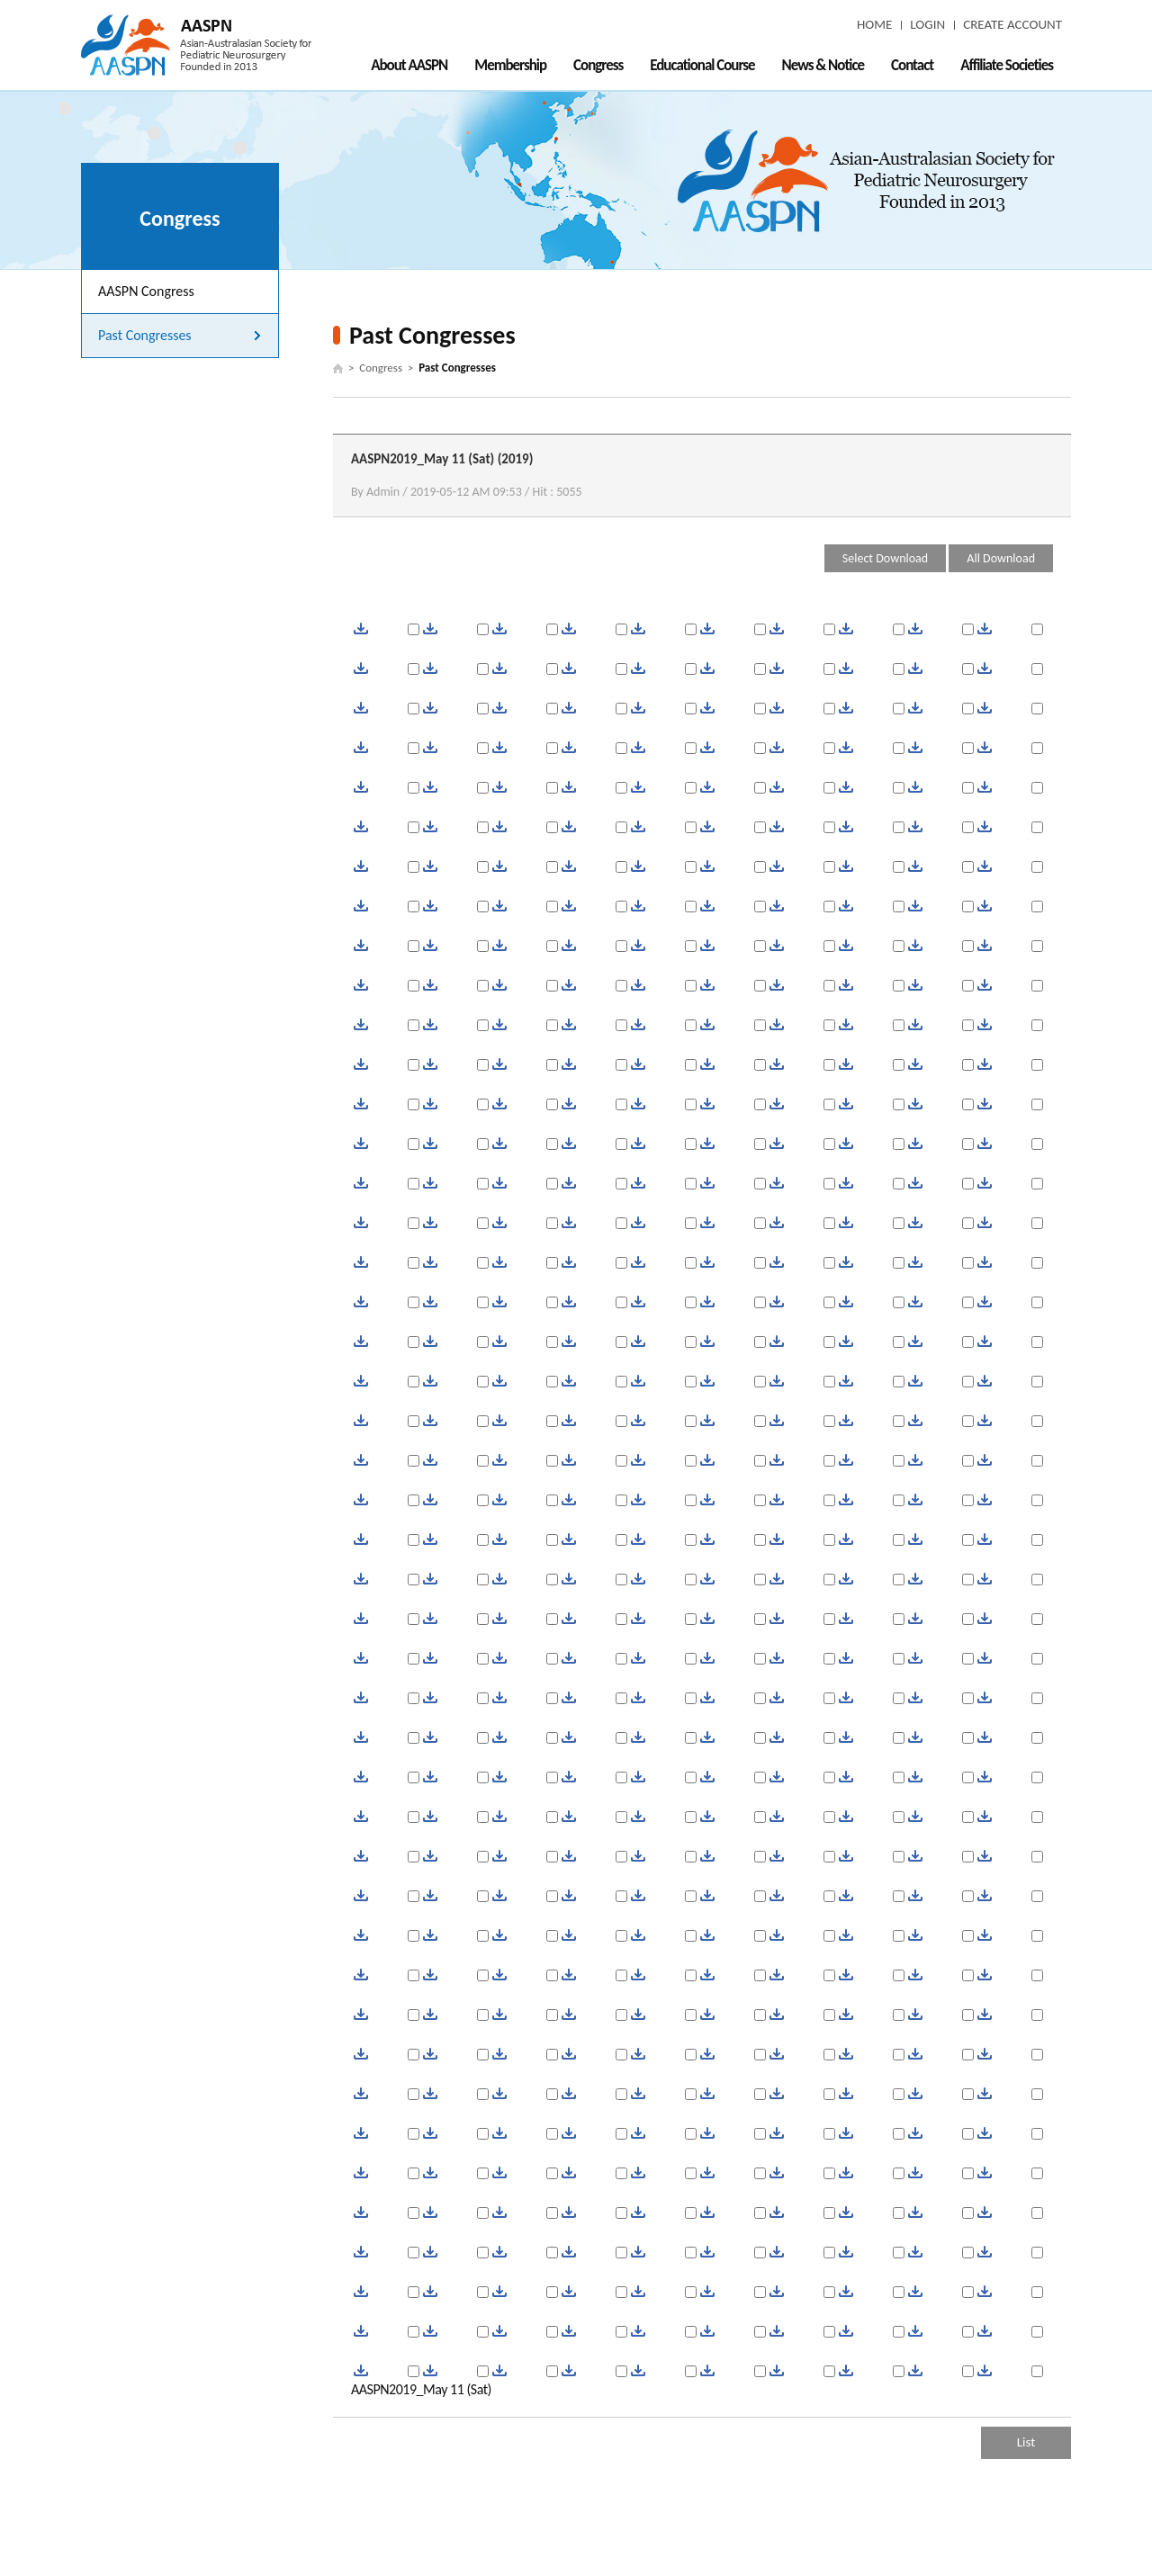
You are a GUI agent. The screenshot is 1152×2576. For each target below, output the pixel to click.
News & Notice (823, 65)
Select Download (885, 558)
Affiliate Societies (1006, 65)
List (1026, 2442)
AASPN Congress (146, 291)
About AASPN (409, 65)
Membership (510, 65)
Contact (912, 65)
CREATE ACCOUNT (1012, 24)
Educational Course (702, 65)
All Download (1001, 558)
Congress (598, 65)
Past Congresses (145, 335)
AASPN (196, 45)
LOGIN (927, 24)
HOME (874, 24)
